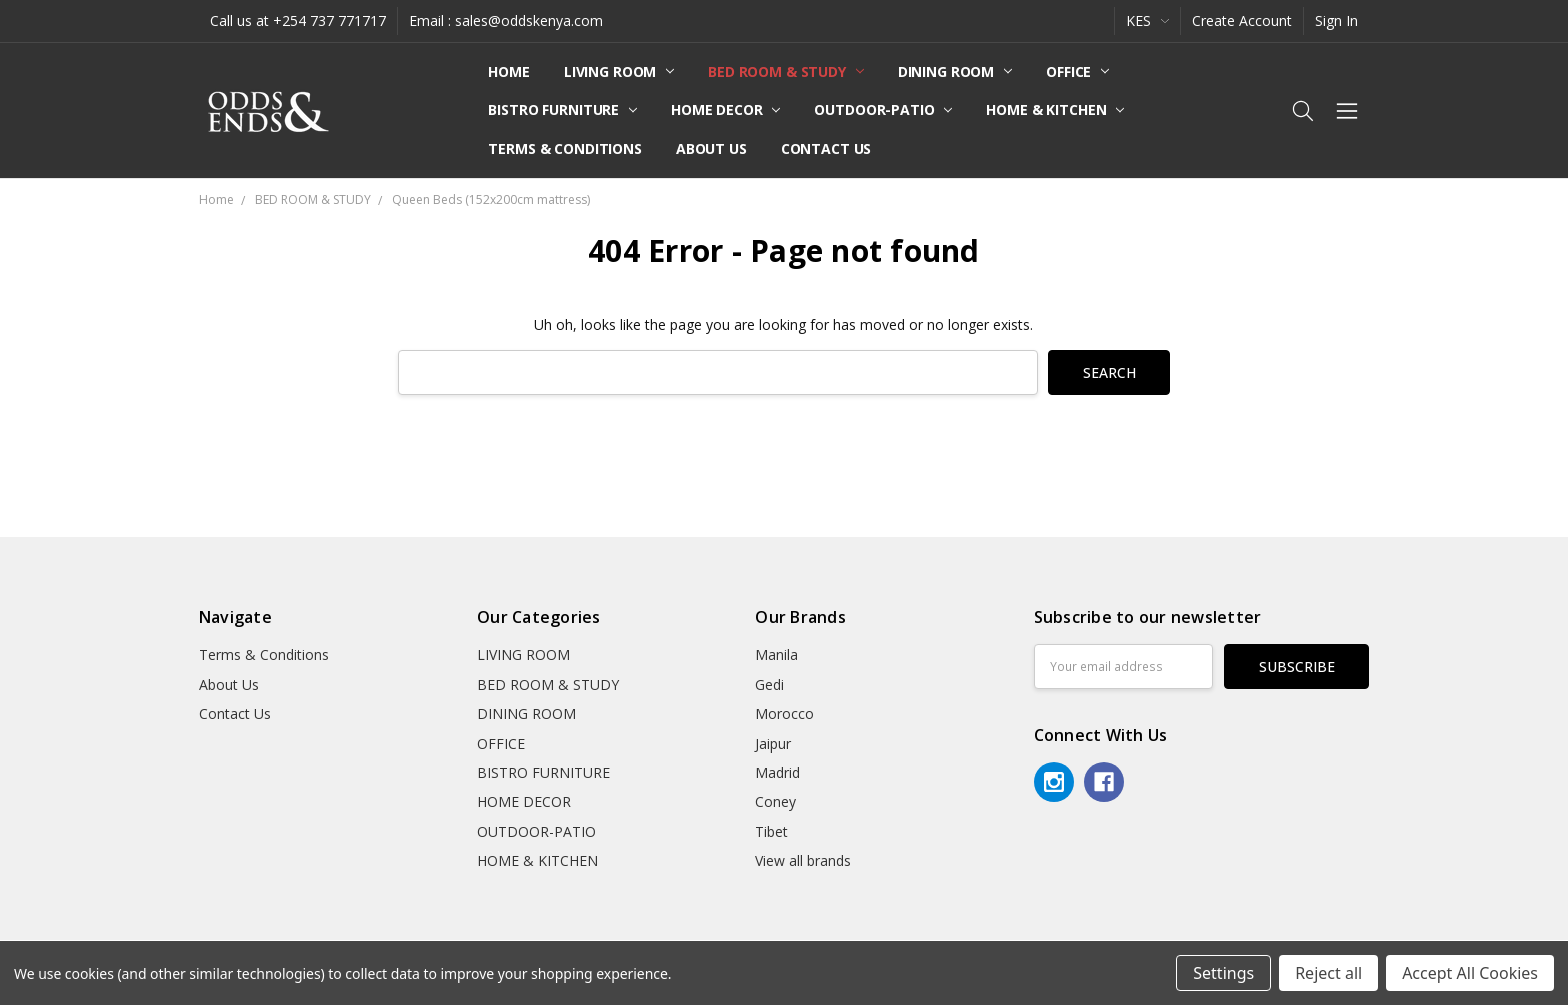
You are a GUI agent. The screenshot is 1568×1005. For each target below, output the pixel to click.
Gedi (769, 684)
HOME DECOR (725, 109)
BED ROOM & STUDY (786, 71)
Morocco (784, 713)
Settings (1223, 973)
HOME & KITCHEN (1055, 109)
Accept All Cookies (1470, 973)
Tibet (771, 831)
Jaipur (773, 743)
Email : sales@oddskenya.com (506, 20)
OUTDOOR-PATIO (883, 109)
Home (508, 71)
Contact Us (826, 148)
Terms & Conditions (564, 148)
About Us (711, 148)
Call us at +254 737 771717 (298, 20)
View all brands (803, 860)
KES (1147, 20)
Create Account (1242, 20)
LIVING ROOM (619, 71)
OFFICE (1077, 71)
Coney (775, 801)
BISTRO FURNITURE (562, 109)
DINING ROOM (955, 71)
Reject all (1328, 973)
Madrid (777, 772)
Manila (776, 654)
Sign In (1336, 20)
